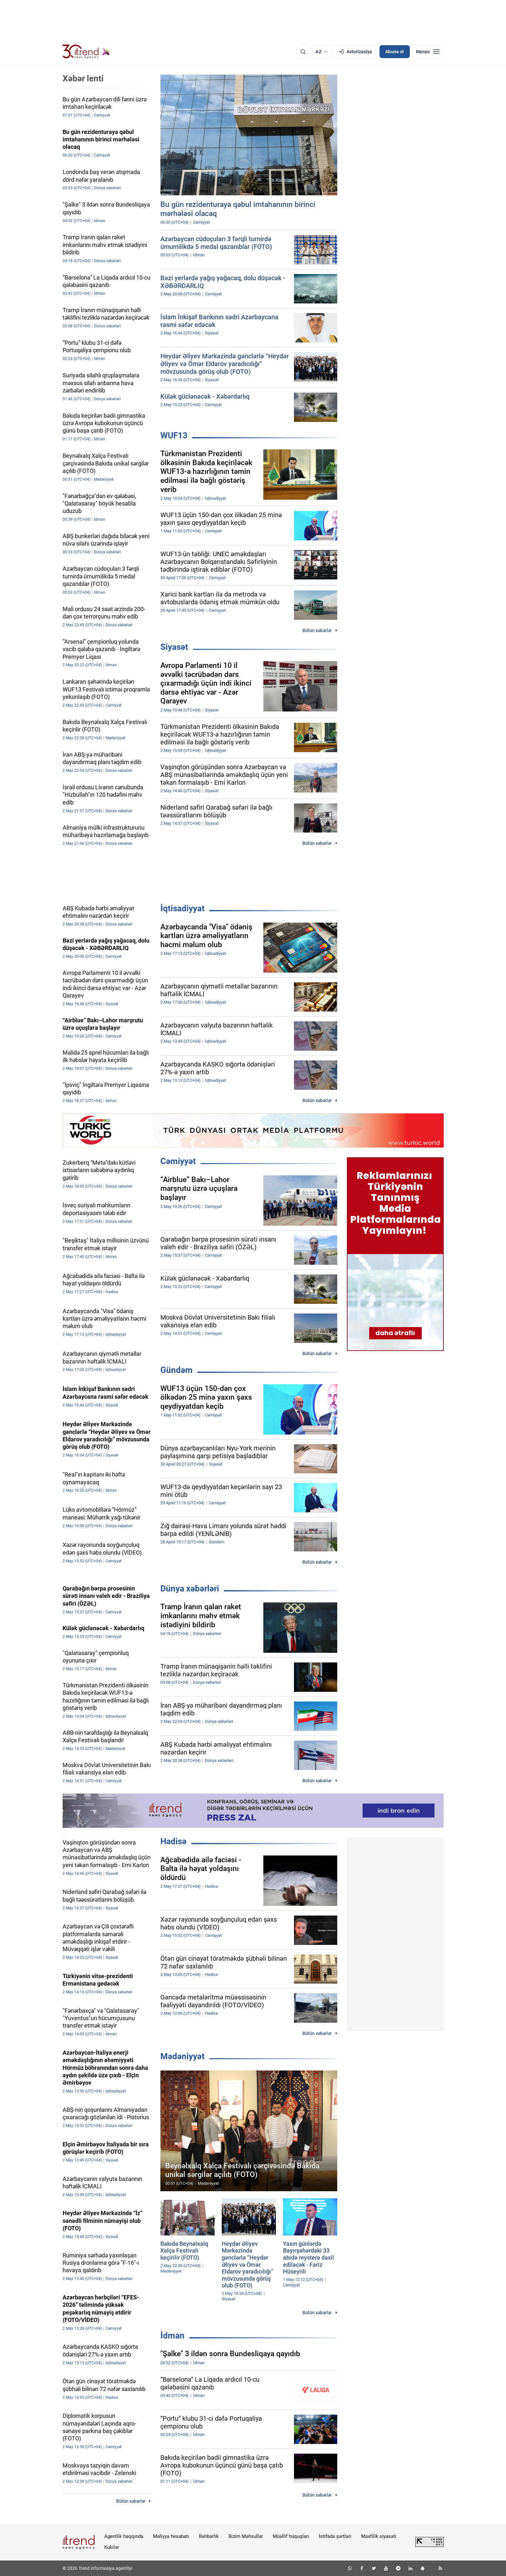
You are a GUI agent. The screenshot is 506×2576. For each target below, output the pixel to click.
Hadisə (173, 1841)
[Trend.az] (86, 52)
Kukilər (111, 2547)
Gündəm (176, 1370)
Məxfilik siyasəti (378, 2536)
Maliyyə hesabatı (171, 2536)
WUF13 (173, 435)
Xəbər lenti (83, 78)
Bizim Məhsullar (245, 2536)
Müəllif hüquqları (291, 2536)
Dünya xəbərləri (189, 1588)
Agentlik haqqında (123, 2536)
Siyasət (174, 647)
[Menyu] (428, 51)
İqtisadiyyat (182, 908)
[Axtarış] (303, 51)
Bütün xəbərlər (317, 630)
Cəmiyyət (178, 1161)
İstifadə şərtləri (335, 2536)
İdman (172, 2335)
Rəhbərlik (209, 2536)
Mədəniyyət (182, 2056)
